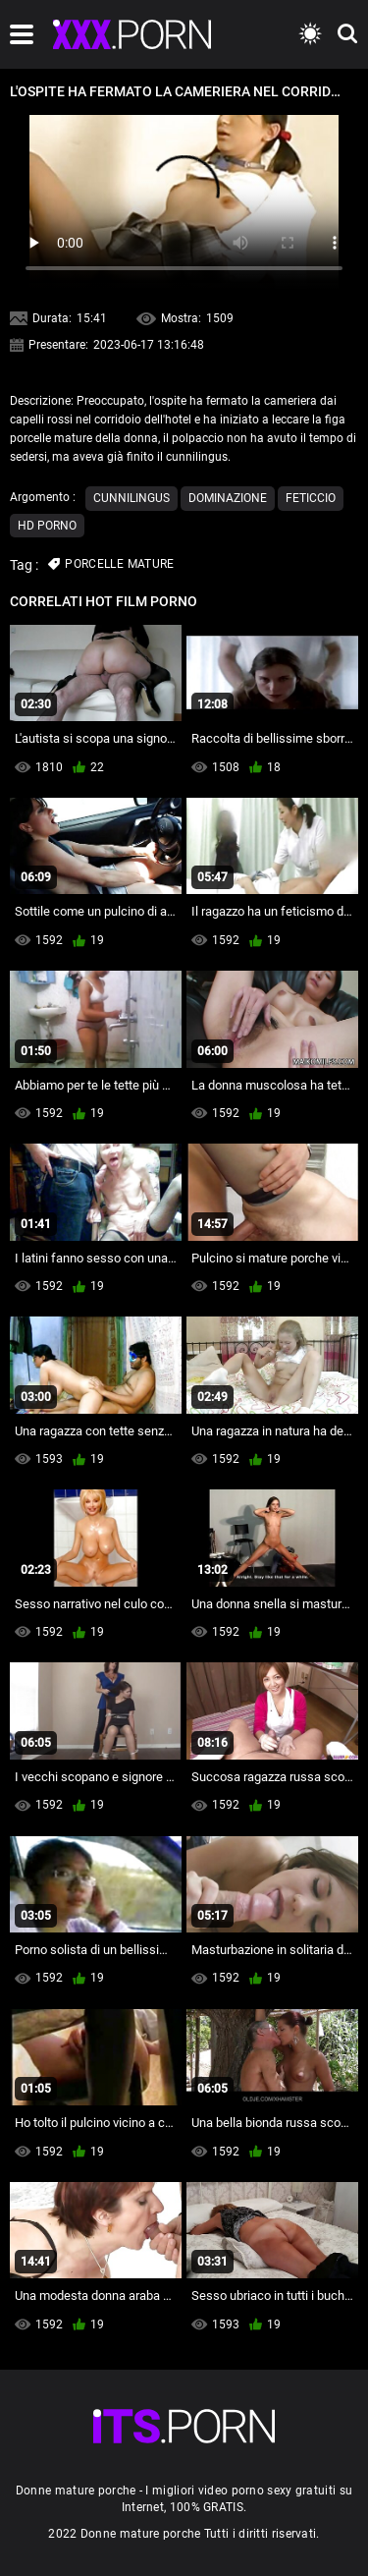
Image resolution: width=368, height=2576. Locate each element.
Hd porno (47, 525)
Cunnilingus (131, 498)
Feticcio (311, 498)
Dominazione (227, 498)
